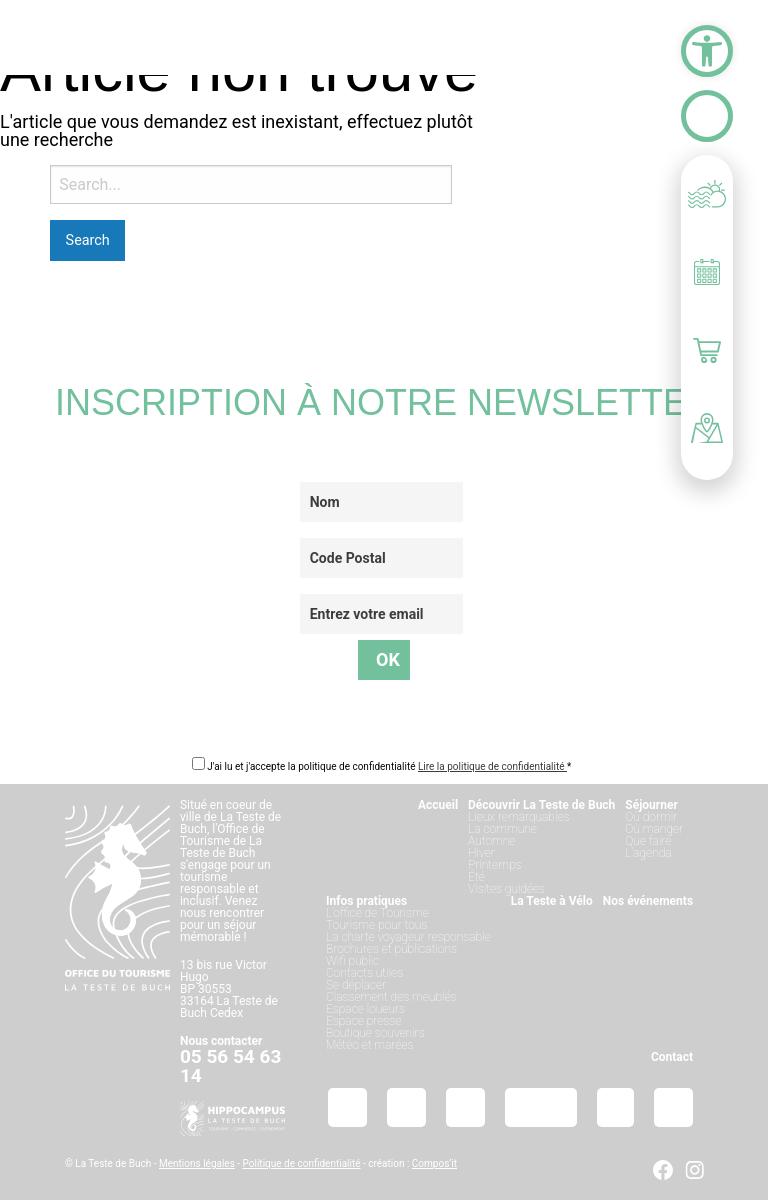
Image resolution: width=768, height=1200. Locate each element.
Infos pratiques (366, 901)
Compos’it (434, 1163)
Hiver (481, 853)
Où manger (654, 829)
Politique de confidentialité (302, 1163)
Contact (672, 1057)
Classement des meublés (391, 997)
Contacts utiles (364, 973)
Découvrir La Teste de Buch (541, 805)
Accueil (438, 805)
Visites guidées (506, 889)
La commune (502, 829)
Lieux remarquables (518, 817)
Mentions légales (197, 1163)
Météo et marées (369, 1045)
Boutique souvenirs (375, 1033)
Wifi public (352, 961)
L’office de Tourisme (377, 913)
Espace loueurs (365, 1009)
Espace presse (363, 1021)
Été (476, 877)
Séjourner (651, 805)
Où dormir (651, 817)
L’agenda (648, 853)
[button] (707, 51)
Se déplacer (356, 985)
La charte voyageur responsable (408, 937)
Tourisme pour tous (376, 925)
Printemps (494, 865)
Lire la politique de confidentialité (492, 766)
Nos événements (648, 901)
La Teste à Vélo (552, 901)
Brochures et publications (391, 949)
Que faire (648, 841)
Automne (491, 841)
